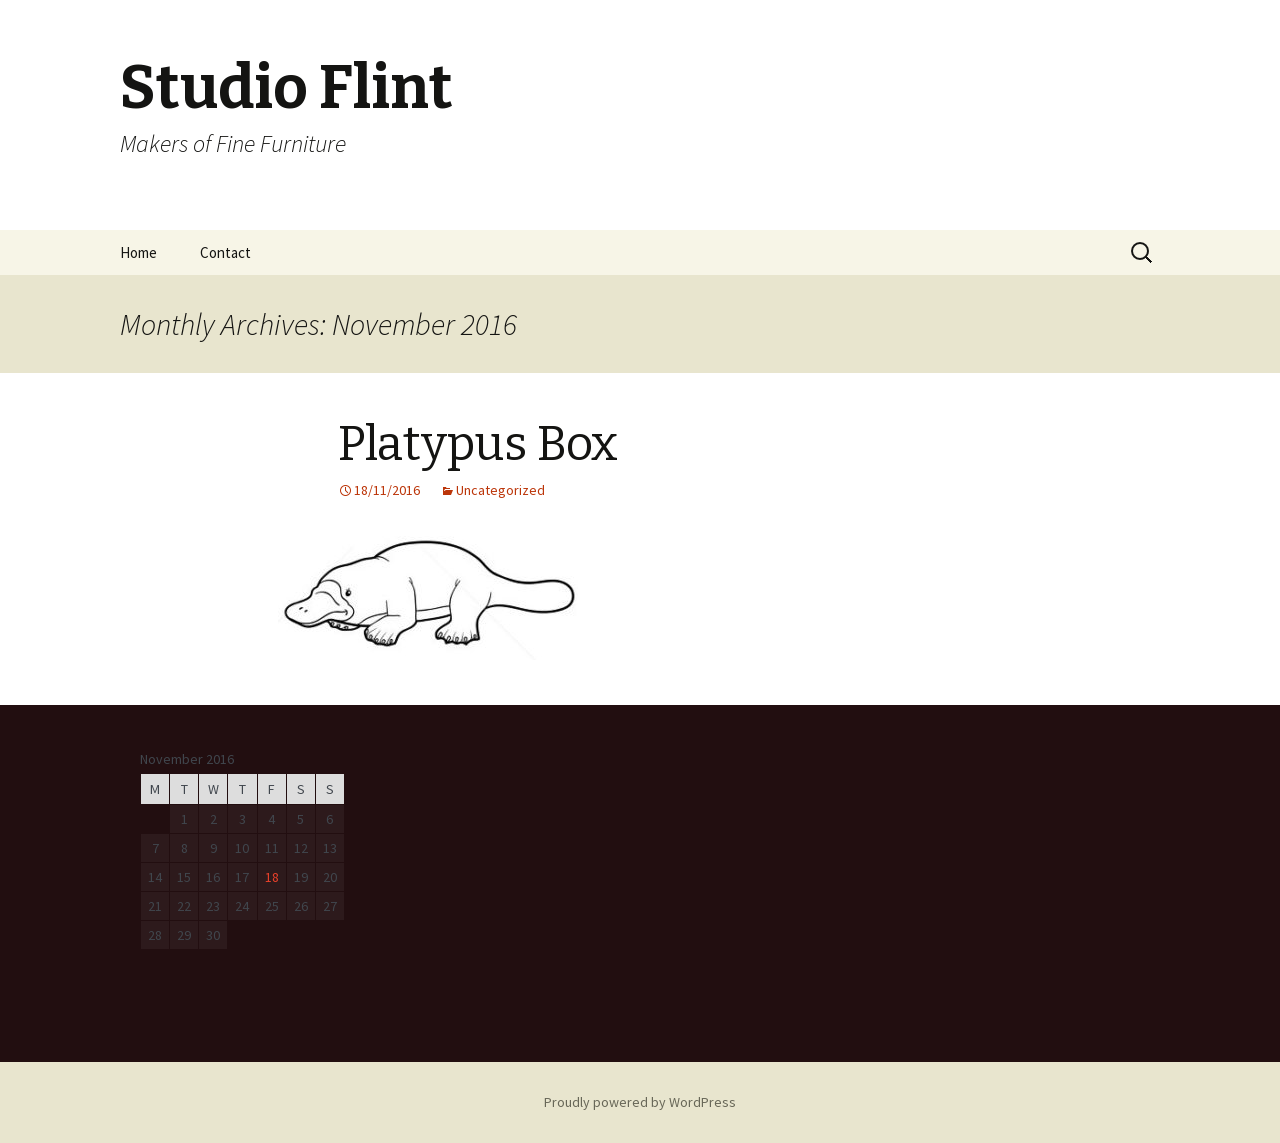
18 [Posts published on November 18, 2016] (272, 877)
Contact (225, 252)
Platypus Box (478, 444)
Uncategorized (500, 490)
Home (138, 252)
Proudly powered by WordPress (640, 1102)
